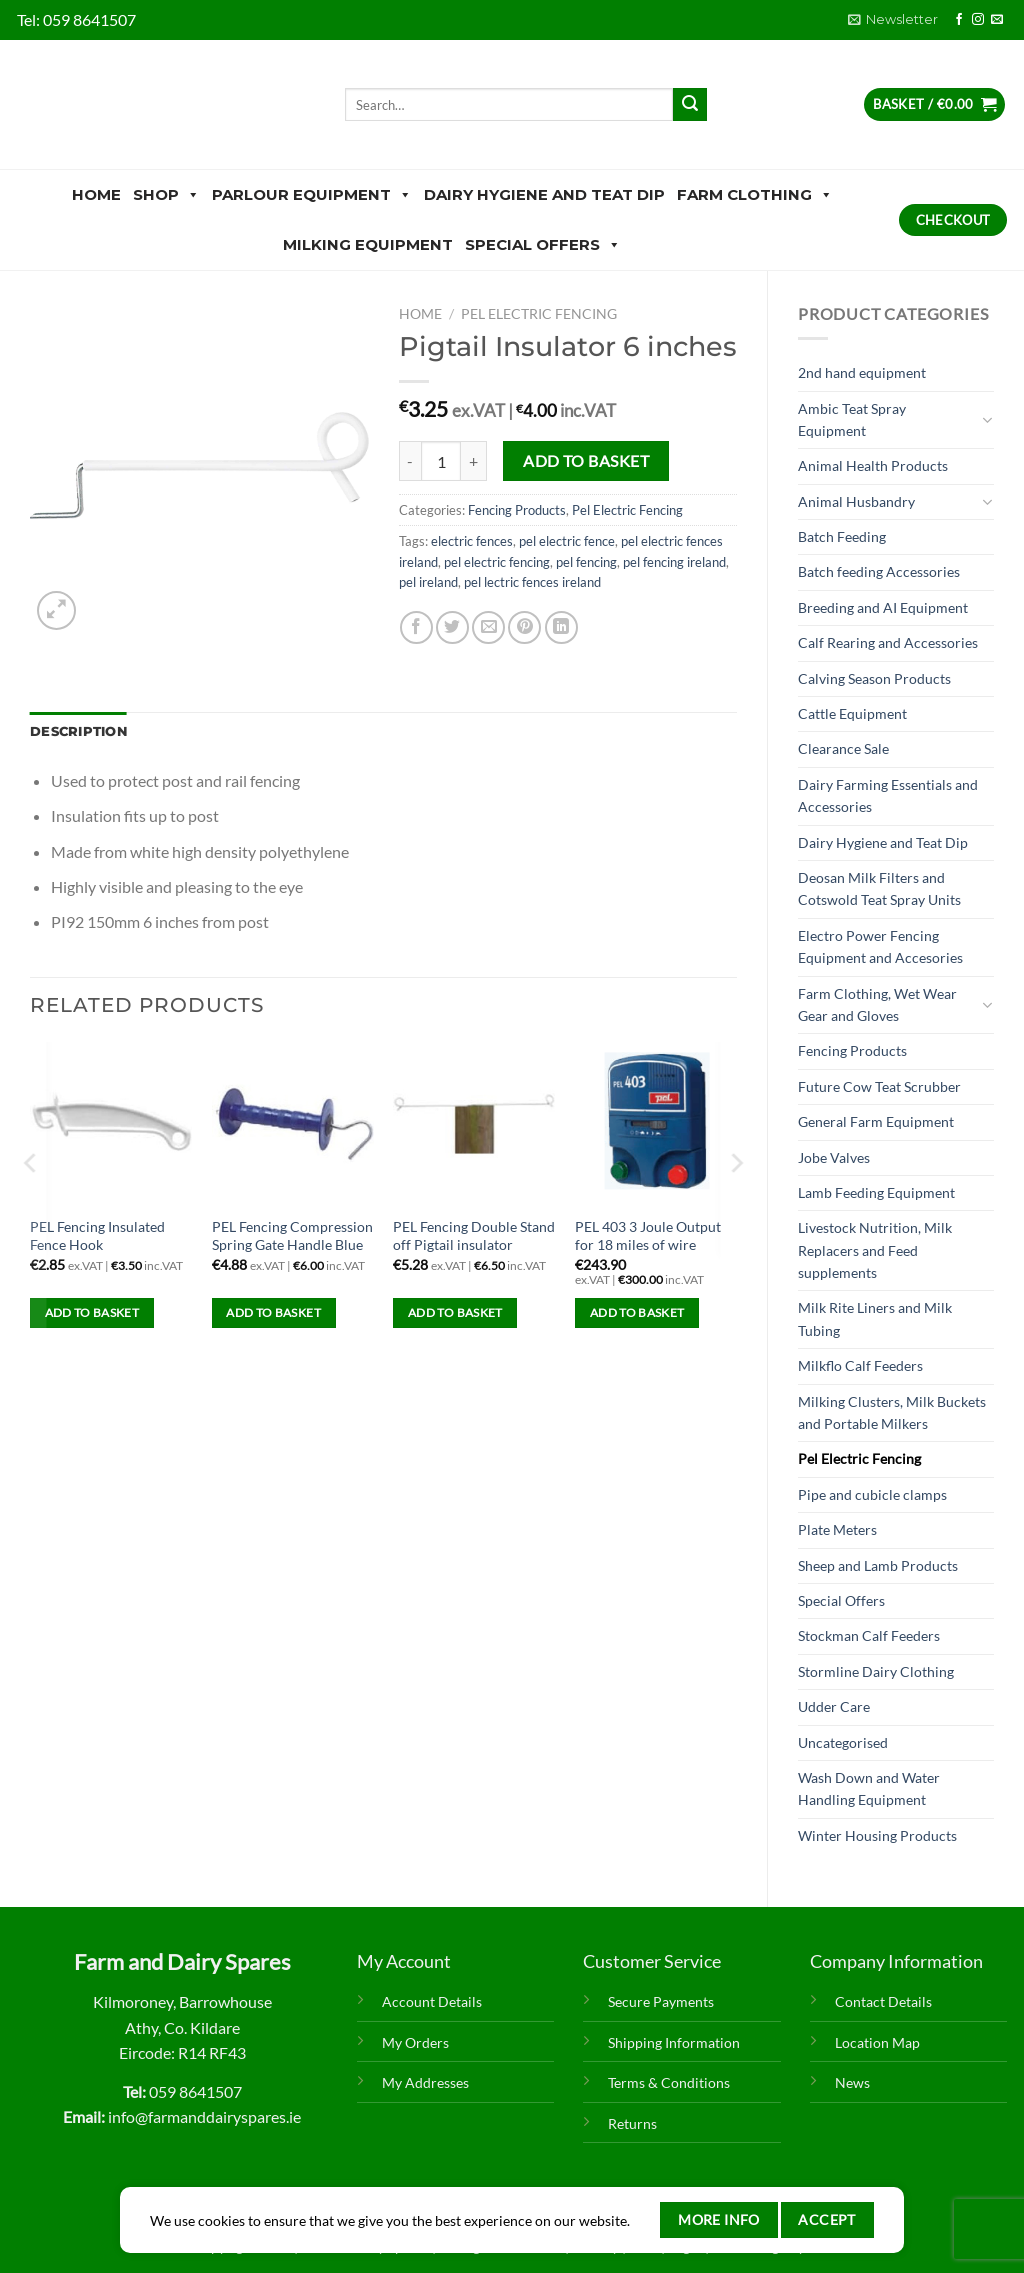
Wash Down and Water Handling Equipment (869, 1788)
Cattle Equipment (852, 713)
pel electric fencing (497, 562)
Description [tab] (78, 731)
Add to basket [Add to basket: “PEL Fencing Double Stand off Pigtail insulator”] (455, 1312)
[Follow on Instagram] (978, 20)
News (852, 2082)
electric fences (472, 541)
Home (96, 194)
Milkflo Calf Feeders (860, 1365)
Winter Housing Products (877, 1835)
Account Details (432, 2001)
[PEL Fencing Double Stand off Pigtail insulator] (474, 1123)
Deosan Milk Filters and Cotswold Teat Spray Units (879, 888)
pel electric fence (567, 541)
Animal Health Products (873, 465)
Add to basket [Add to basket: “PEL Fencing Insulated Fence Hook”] (92, 1312)
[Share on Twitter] (452, 627)
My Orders (415, 2042)
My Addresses (425, 2082)
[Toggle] (987, 420)
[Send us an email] (997, 20)
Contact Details (883, 2001)
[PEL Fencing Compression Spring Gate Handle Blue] (293, 1123)
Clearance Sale (843, 748)
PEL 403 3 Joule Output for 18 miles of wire (648, 1236)
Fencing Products (852, 1050)
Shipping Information (674, 2042)
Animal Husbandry (856, 501)
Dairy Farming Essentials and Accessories (888, 795)
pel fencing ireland (674, 562)
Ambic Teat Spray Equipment (852, 419)
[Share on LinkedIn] (561, 627)
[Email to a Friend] (488, 627)
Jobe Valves (834, 1157)
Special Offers (543, 245)
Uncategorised (843, 1742)
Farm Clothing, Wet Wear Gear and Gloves (877, 1004)
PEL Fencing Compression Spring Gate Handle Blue (292, 1236)
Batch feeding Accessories (879, 571)
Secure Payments (661, 2001)
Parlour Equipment (312, 195)
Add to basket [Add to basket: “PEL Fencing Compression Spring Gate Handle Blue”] (273, 1312)
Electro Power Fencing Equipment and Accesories (880, 946)
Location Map (877, 2042)
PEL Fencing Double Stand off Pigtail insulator (474, 1236)
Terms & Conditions (669, 2082)
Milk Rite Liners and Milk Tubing (875, 1318)
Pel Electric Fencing (859, 1458)
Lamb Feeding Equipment (876, 1192)
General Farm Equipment (876, 1121)
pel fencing (586, 562)
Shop (166, 195)
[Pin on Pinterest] (524, 627)
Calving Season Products (874, 678)
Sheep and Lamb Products (878, 1565)
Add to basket (586, 461)
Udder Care (834, 1706)
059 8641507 (89, 19)
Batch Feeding (842, 536)
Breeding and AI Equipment (883, 607)
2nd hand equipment (862, 372)
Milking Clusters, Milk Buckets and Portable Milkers (892, 1412)
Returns (632, 2123)
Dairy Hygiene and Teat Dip (544, 194)
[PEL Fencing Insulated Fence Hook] (111, 1123)
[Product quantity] (441, 461)
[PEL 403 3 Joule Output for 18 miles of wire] (656, 1123)
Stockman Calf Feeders (869, 1635)
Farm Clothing (755, 195)
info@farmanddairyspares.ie (204, 2116)
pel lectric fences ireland (532, 582)
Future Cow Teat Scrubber (879, 1086)
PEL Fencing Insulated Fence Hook (97, 1236)
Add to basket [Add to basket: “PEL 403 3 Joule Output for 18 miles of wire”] (637, 1312)
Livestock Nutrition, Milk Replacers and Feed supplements (875, 1250)
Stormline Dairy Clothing (876, 1671)
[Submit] (690, 105)
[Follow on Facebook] (959, 20)
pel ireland (428, 582)
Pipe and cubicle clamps (872, 1494)
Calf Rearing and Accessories (888, 642)
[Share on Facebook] (416, 627)
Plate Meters (837, 1529)
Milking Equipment (368, 244)
